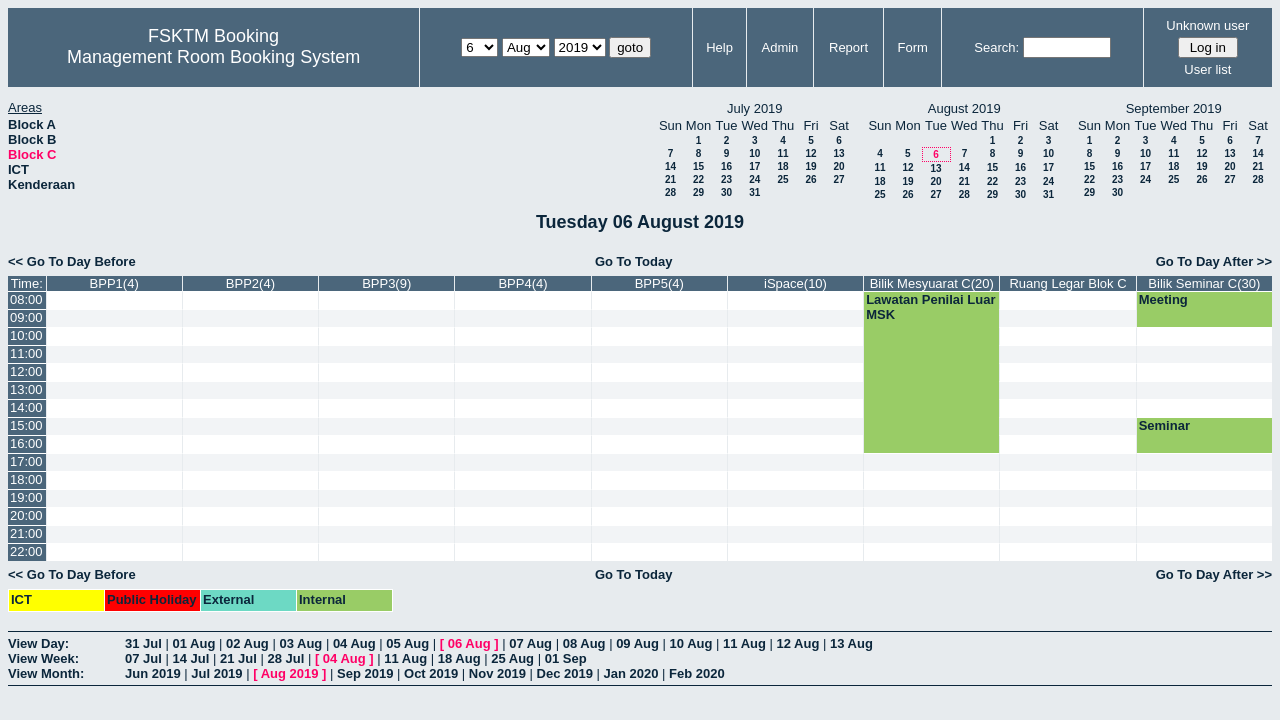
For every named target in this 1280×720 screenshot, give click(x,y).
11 (782, 153)
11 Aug (744, 643)
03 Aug (300, 643)
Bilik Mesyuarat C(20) (932, 283)
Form (913, 47)
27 (838, 179)
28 (670, 192)
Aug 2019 (290, 673)
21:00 (26, 533)
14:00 (26, 407)
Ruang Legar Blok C (1067, 283)
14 (670, 166)
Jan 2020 (631, 673)
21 (670, 179)
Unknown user (1207, 25)
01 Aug (193, 643)
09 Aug (637, 643)
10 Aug (691, 643)
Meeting (1163, 299)
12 (810, 153)
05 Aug (407, 643)
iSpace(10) (795, 283)
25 (782, 179)
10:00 (26, 335)
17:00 (26, 461)
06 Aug (469, 643)
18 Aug (459, 658)
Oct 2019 (431, 673)
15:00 (26, 425)
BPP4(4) (522, 283)
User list (1207, 69)
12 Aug (798, 643)
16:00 (26, 443)
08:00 (26, 299)
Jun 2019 (153, 673)
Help (719, 47)
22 (698, 179)
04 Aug (354, 643)
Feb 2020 (697, 673)
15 (698, 166)
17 (754, 166)
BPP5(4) (659, 283)
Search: (996, 47)
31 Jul (143, 643)
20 (838, 166)
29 (698, 192)
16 (726, 166)
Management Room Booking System (213, 57)
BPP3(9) (386, 283)
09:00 (26, 317)
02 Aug (247, 643)
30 (726, 192)
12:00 (26, 371)
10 (754, 153)
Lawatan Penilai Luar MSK (930, 307)
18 (782, 166)
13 (838, 153)
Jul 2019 (216, 673)
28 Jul (285, 658)
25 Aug (512, 658)
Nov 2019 (497, 673)
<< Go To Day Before (72, 261)
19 (810, 166)
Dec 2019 (565, 673)
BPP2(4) (250, 283)
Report (848, 47)
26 (810, 179)
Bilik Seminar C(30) (1204, 283)
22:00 (26, 551)
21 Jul (238, 658)
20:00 (26, 515)
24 (754, 179)
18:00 (26, 479)
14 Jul (190, 658)
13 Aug (851, 643)
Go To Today (634, 261)
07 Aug (530, 643)
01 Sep (566, 658)
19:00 (26, 497)
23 (726, 179)
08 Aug (584, 643)
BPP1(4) (114, 283)
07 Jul (143, 658)
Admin (779, 47)
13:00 (26, 389)
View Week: (43, 658)
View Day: (38, 643)
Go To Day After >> (1214, 261)
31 (754, 192)
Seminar (1164, 425)
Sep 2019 (365, 673)
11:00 (26, 353)
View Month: (46, 673)
